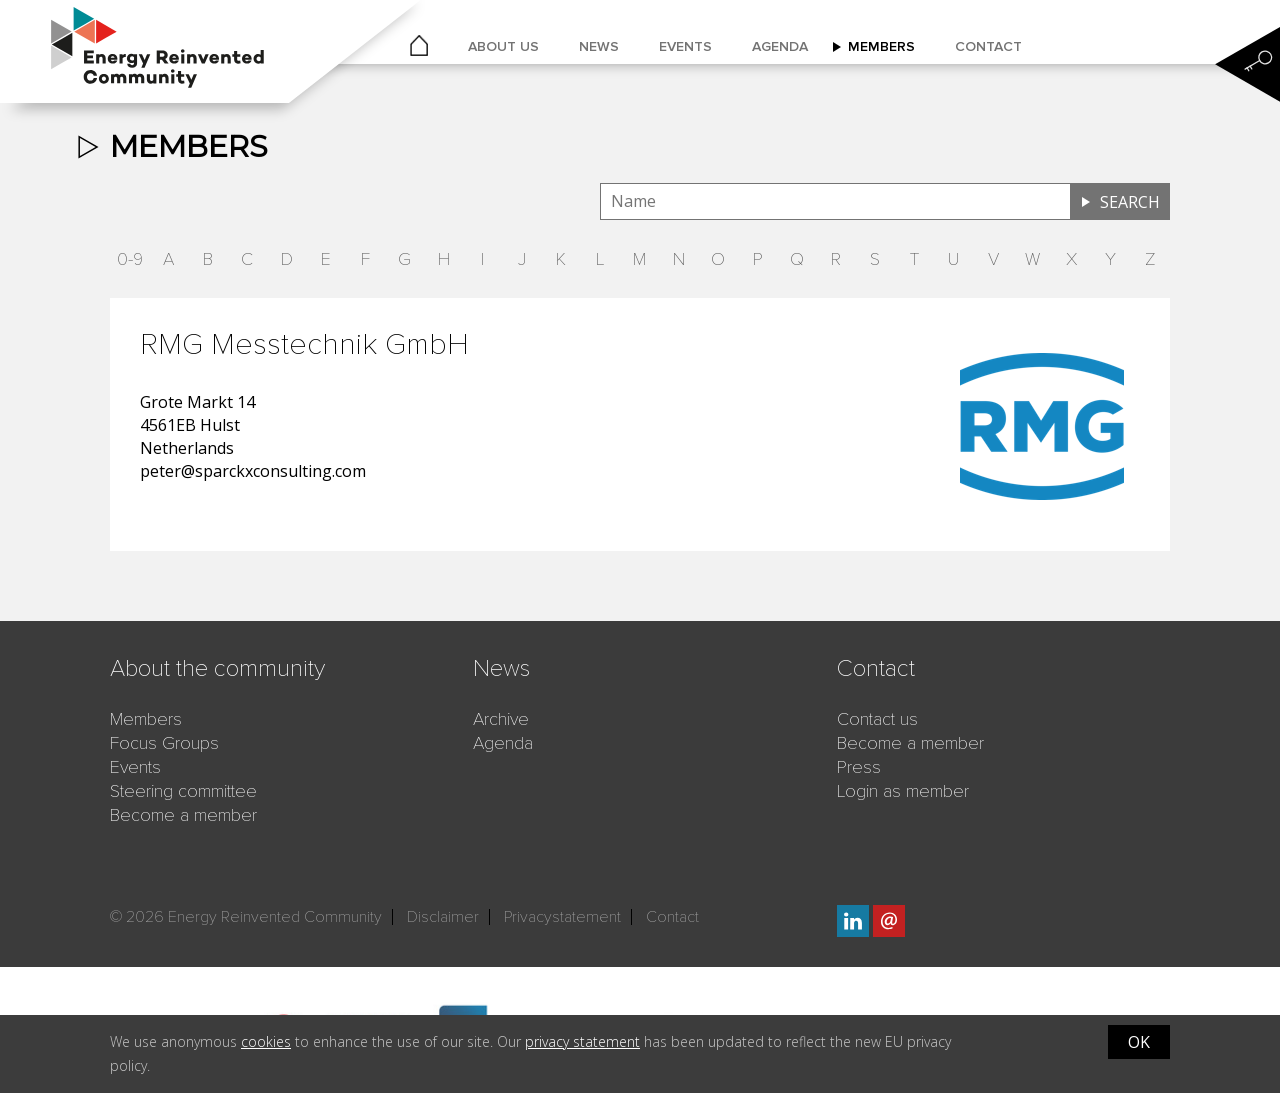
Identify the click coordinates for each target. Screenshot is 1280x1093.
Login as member (903, 791)
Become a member (183, 815)
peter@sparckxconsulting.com (253, 471)
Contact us (877, 719)
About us (503, 46)
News (599, 46)
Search (1130, 202)
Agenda (780, 46)
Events (685, 46)
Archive (501, 719)
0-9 (130, 259)
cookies (266, 1041)
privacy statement (582, 1041)
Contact (988, 46)
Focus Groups (164, 743)
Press (859, 767)
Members (881, 46)
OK (1139, 1042)
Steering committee (183, 791)
